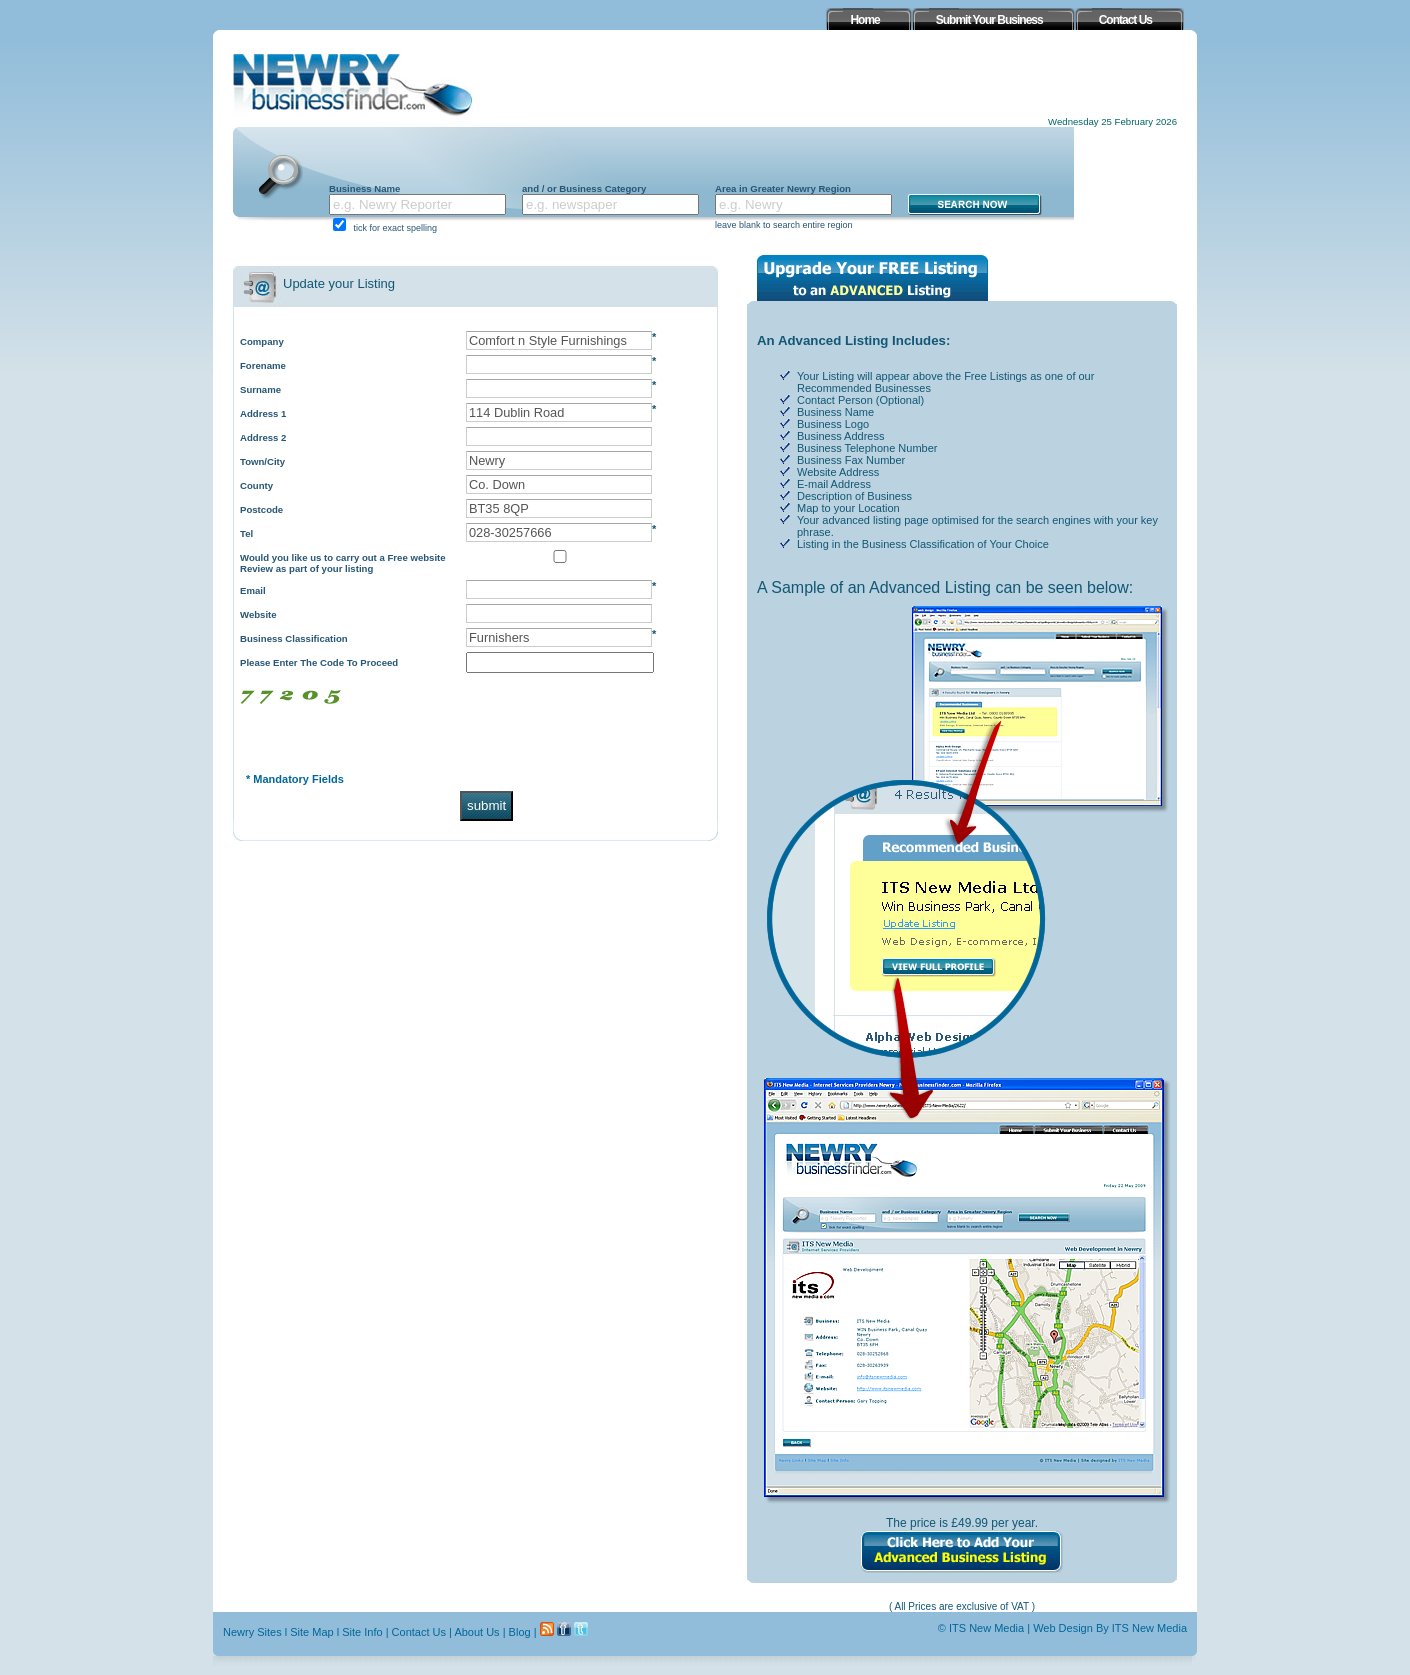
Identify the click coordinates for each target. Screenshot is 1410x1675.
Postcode (261, 509)
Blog (520, 1632)
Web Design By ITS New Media (1110, 1628)
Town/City (262, 461)
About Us (476, 1632)
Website (258, 614)
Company (262, 341)
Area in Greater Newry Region (783, 188)
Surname (260, 389)
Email (253, 590)
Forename (263, 365)
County (256, 485)
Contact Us (419, 1632)
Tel (246, 533)
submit (486, 805)
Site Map (311, 1632)
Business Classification (294, 638)
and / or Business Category (584, 188)
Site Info (362, 1632)
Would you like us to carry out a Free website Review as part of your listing (343, 563)
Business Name (364, 188)
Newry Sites (252, 1632)
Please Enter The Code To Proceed (319, 662)
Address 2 (263, 437)
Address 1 (263, 413)
